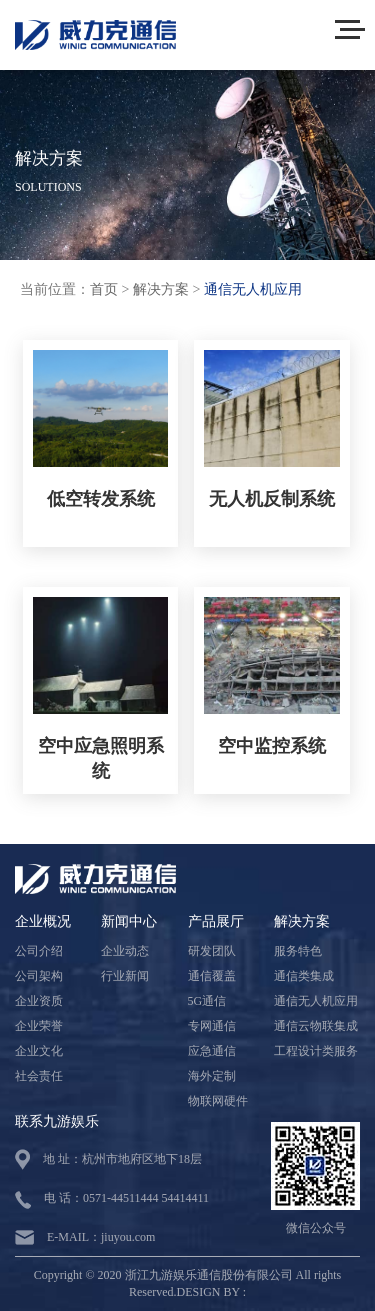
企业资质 (39, 1001)
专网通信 (212, 1026)
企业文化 (39, 1051)
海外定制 (212, 1076)
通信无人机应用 (253, 289)
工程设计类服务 (316, 1051)
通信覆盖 (212, 976)
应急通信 (212, 1051)
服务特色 (298, 951)
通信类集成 (304, 976)
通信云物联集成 (316, 1026)
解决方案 (161, 289)
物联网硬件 (218, 1101)
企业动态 (125, 951)
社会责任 (39, 1076)
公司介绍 (39, 951)
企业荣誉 (39, 1026)
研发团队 (212, 951)
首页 (104, 289)
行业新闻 (125, 976)
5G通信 (207, 1001)
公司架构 (39, 976)
